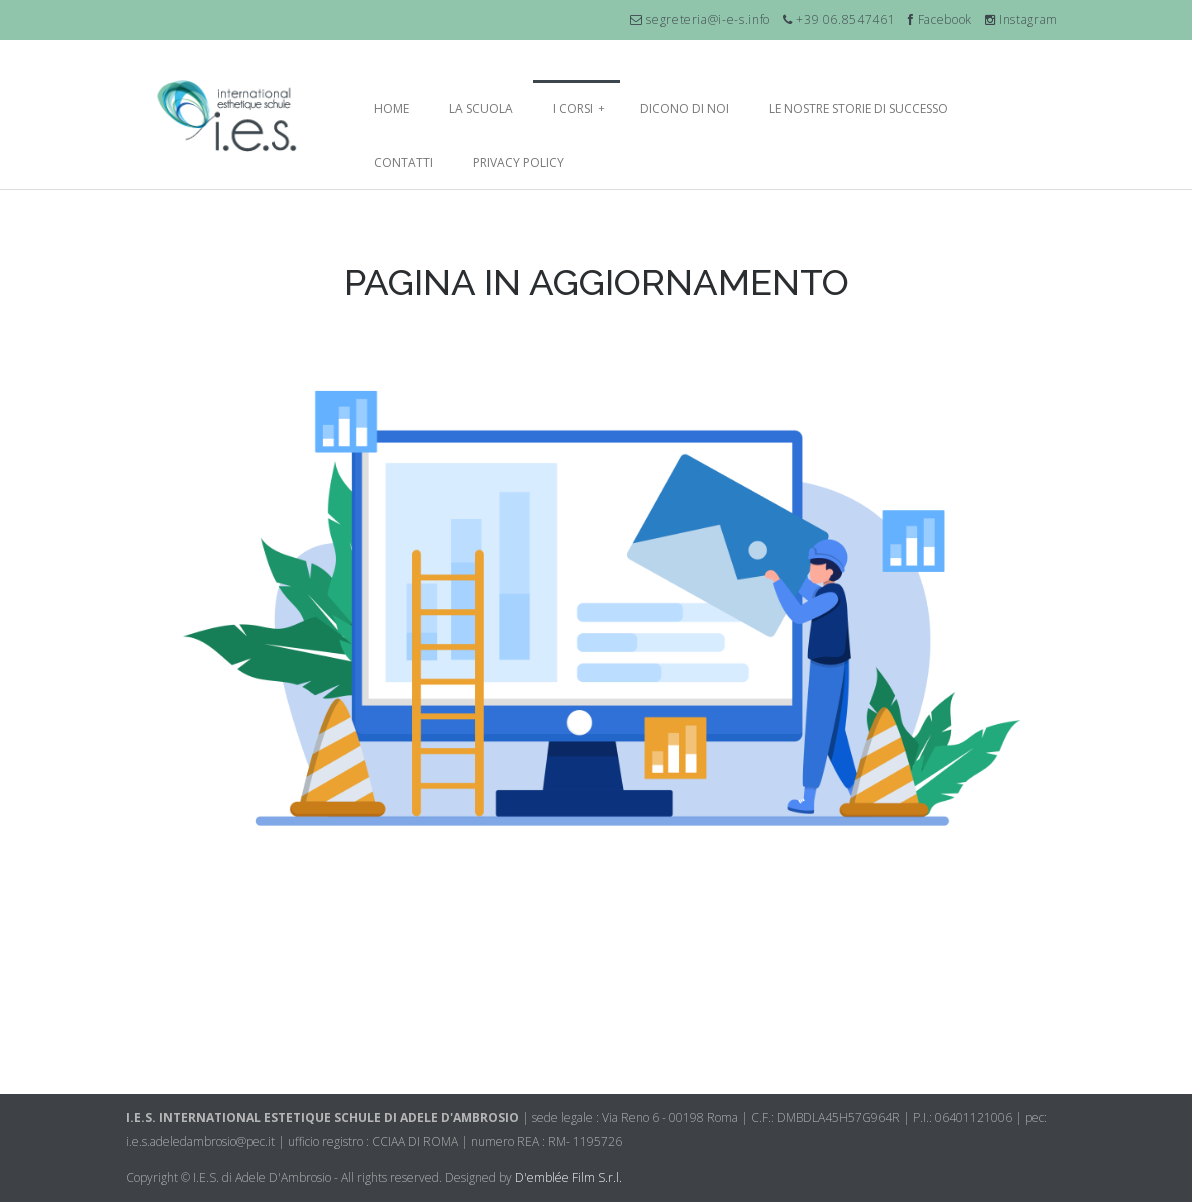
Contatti (403, 162)
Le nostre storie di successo (858, 108)
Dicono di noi (684, 108)
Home (391, 108)
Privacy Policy (518, 162)
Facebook (940, 19)
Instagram (1021, 19)
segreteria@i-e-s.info (706, 19)
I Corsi (579, 108)
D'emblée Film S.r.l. (568, 1177)
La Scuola (481, 108)
